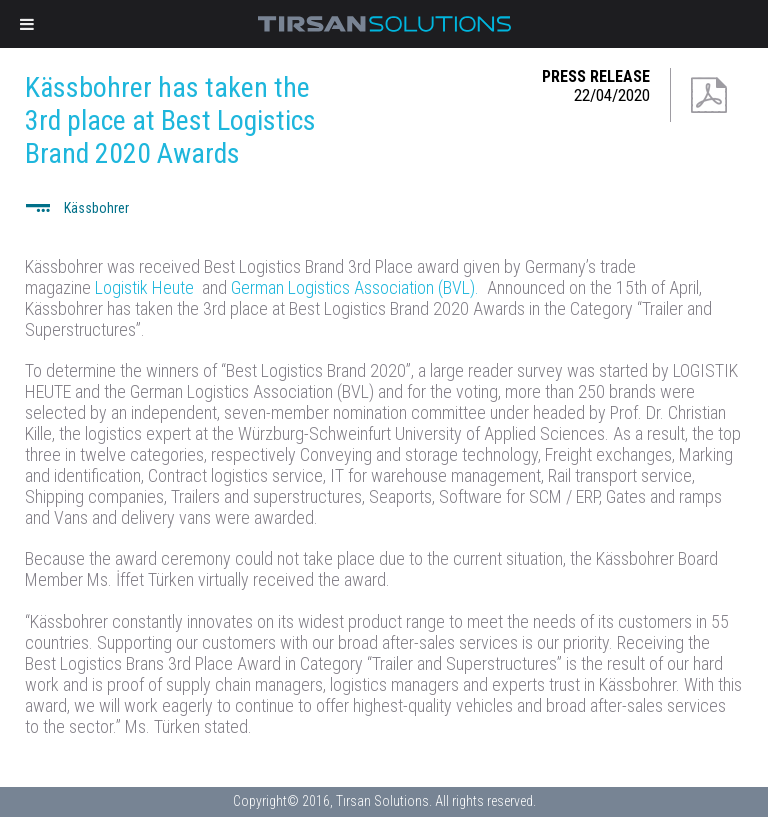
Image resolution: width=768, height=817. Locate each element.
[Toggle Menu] (27, 24)
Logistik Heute (144, 287)
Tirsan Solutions (384, 24)
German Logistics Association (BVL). (357, 287)
